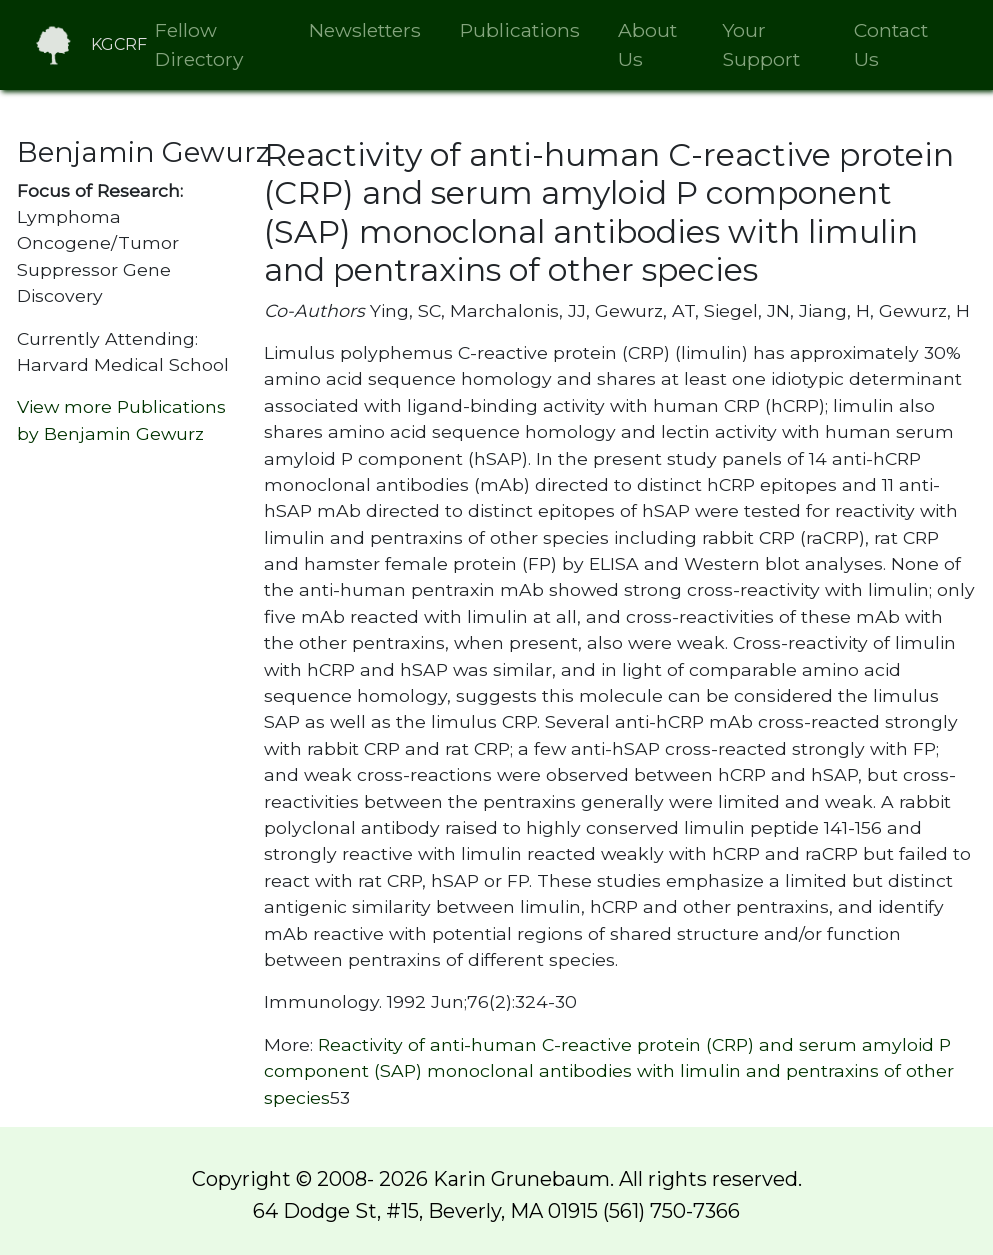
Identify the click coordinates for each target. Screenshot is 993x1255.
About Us (647, 44)
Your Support (761, 44)
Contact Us (891, 44)
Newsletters (365, 30)
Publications (520, 30)
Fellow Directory (199, 44)
